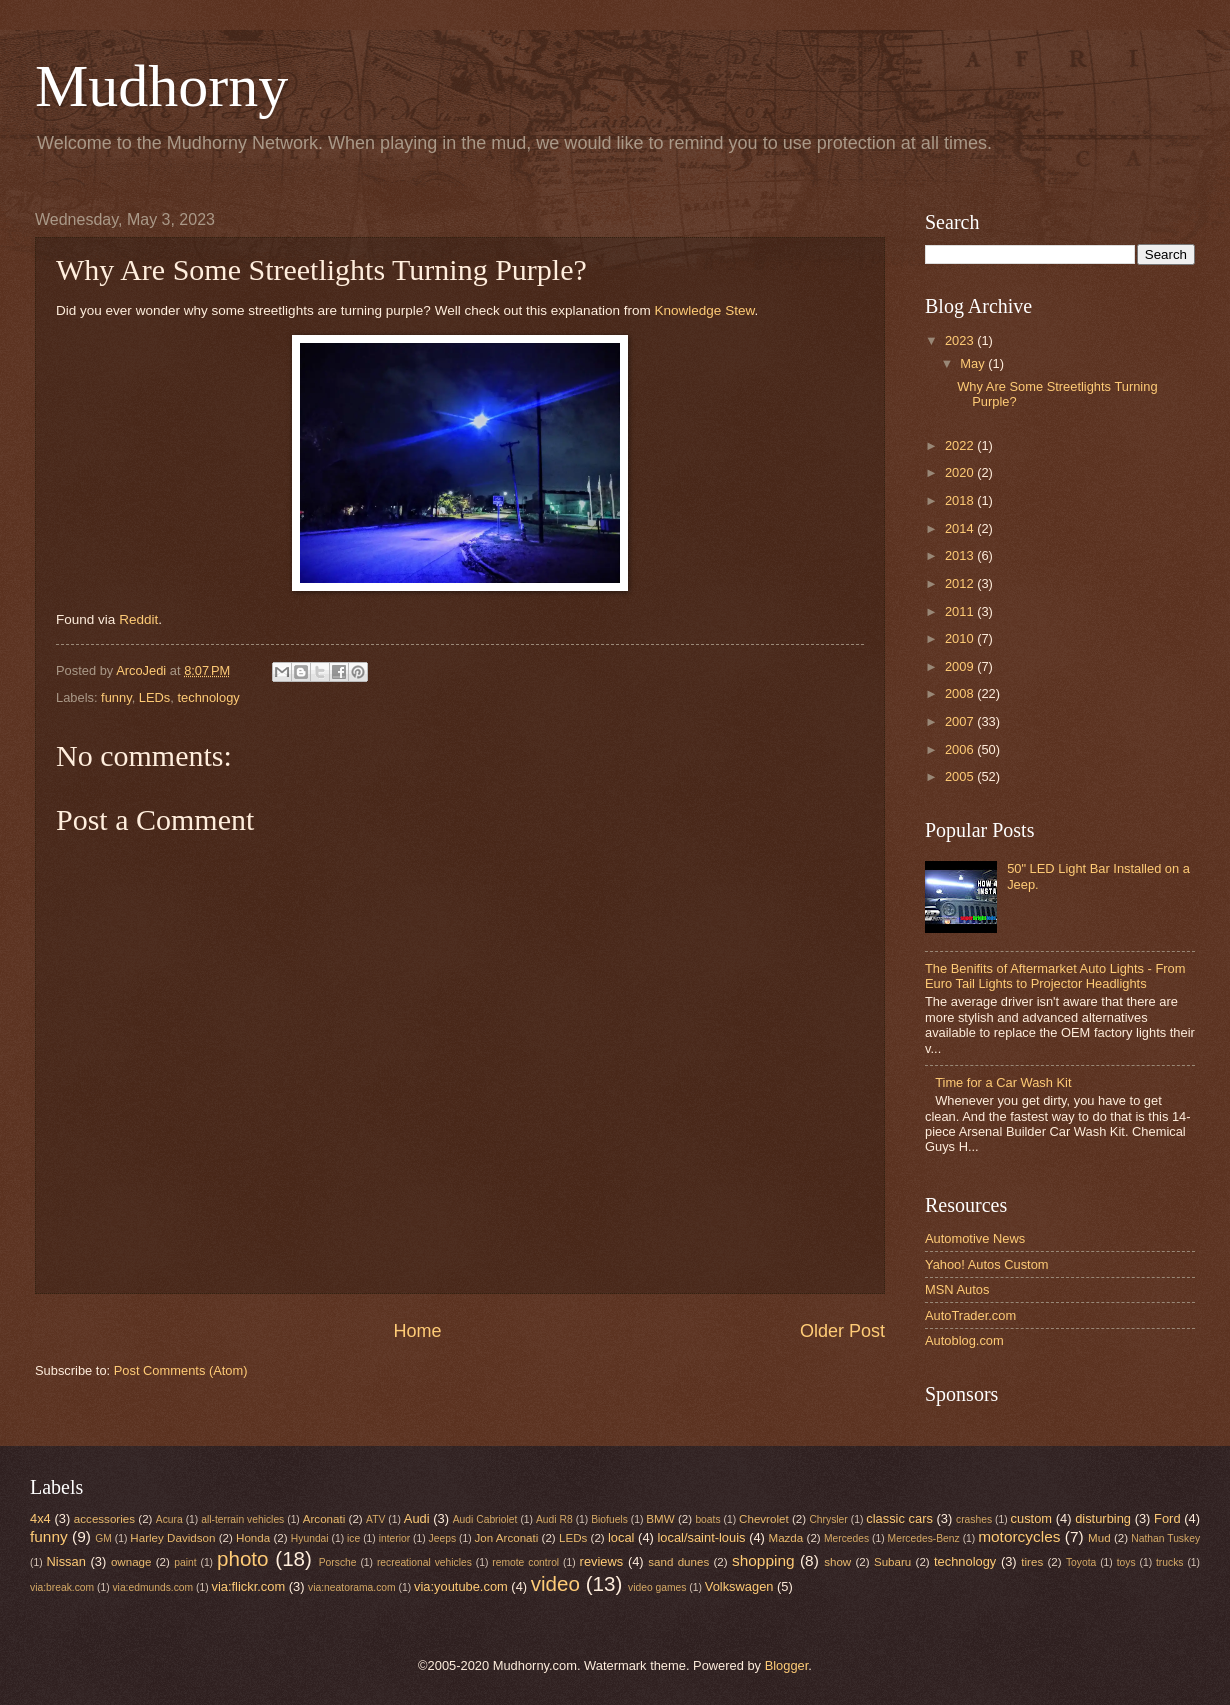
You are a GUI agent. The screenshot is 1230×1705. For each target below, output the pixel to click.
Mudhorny (161, 86)
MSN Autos (957, 1289)
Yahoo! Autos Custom (987, 1264)
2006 (961, 749)
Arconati (324, 1519)
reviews (602, 1561)
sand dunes (678, 1562)
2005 (961, 776)
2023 (961, 340)
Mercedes (846, 1538)
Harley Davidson (172, 1538)
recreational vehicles (424, 1562)
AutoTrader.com (970, 1315)
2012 (961, 583)
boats (707, 1519)
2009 (961, 666)
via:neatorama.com (352, 1587)
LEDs (154, 697)
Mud (1099, 1538)
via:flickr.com (249, 1586)
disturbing (1103, 1518)
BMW (660, 1519)
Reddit (138, 619)
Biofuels (609, 1519)
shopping (763, 1560)
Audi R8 (554, 1519)
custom (1032, 1518)
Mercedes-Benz (924, 1538)
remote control (525, 1562)
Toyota (1081, 1562)
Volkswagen (739, 1586)
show (837, 1562)
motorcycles (1019, 1536)
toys (1126, 1562)
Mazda (786, 1538)
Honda (253, 1538)
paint (185, 1562)
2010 (961, 638)
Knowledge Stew (705, 310)
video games (657, 1587)
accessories (104, 1519)
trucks (1169, 1562)
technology (208, 697)
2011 (961, 611)
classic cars (899, 1518)
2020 (961, 472)
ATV (375, 1519)
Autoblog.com (964, 1340)
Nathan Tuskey (1165, 1538)
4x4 (40, 1518)
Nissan (66, 1561)
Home (417, 1331)
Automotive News (975, 1238)
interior (394, 1538)
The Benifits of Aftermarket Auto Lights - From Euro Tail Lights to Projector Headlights (1055, 976)
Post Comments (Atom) (181, 1370)
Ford (1167, 1518)
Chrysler (828, 1519)
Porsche (338, 1562)
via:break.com (62, 1587)
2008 (961, 693)
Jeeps (442, 1538)
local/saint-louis (701, 1537)
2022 (961, 445)
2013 (961, 555)
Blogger (787, 1665)
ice (353, 1538)
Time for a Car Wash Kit (1003, 1082)
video (555, 1583)
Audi (417, 1518)
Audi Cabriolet (485, 1519)
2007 (961, 721)
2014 (961, 528)
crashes (974, 1519)
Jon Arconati (507, 1538)
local (621, 1537)
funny (116, 697)
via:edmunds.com (152, 1587)
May (974, 363)
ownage (131, 1562)
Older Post (842, 1331)
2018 (961, 500)
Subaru (892, 1562)
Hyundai (310, 1538)
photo (243, 1558)
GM (103, 1538)
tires (1032, 1562)
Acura (169, 1519)
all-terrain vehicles (242, 1519)
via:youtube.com (461, 1586)
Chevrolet (764, 1519)
